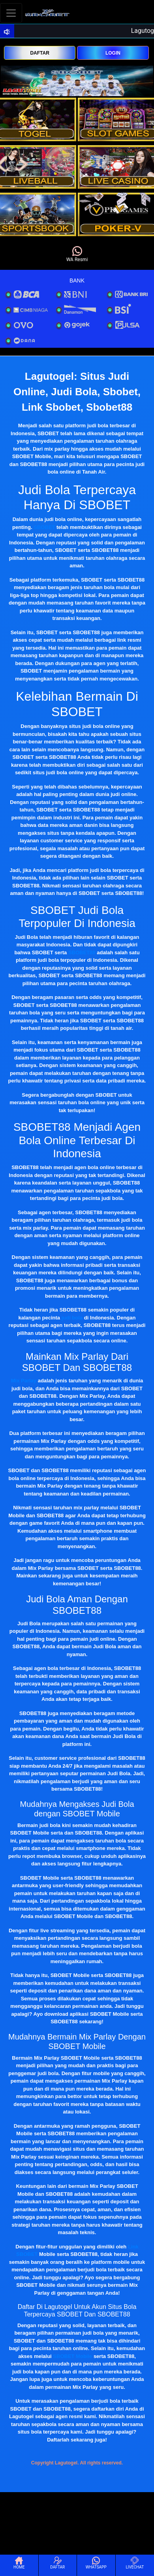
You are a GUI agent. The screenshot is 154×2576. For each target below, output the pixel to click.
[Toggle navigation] (11, 13)
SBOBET (44, 527)
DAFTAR (39, 53)
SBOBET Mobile (72, 2356)
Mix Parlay (23, 1381)
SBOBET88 (82, 952)
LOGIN (112, 53)
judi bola (72, 1318)
